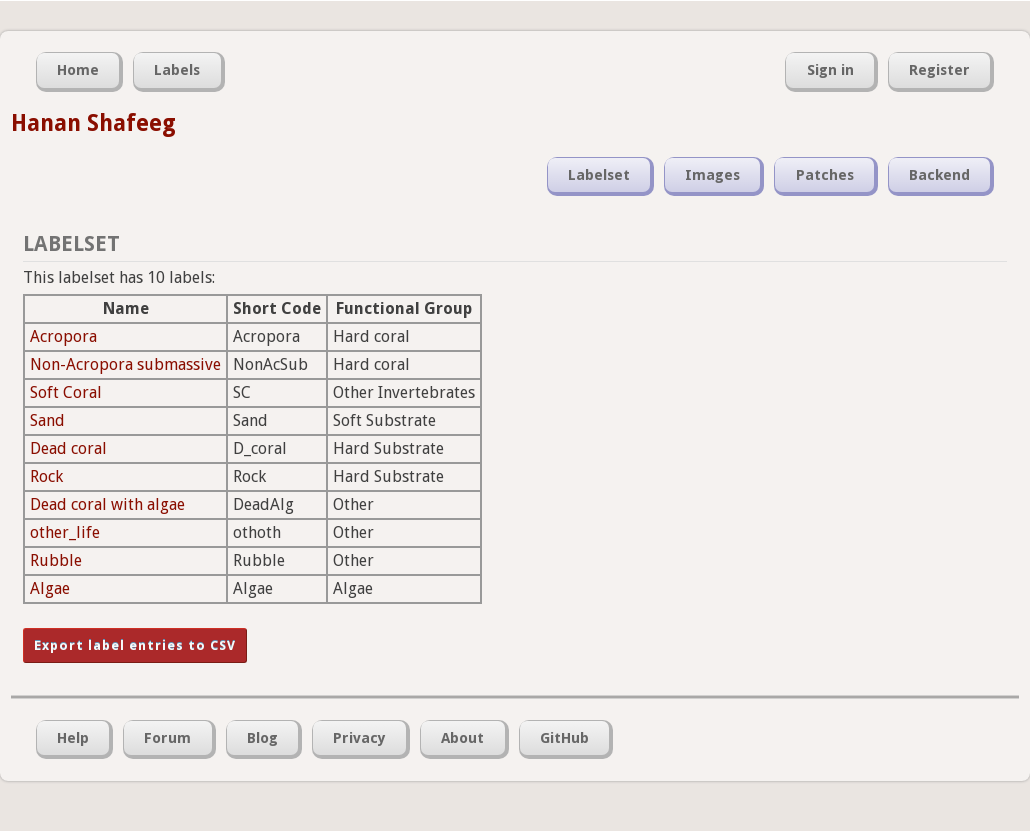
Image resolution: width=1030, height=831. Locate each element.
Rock (46, 476)
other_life (65, 532)
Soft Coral (66, 392)
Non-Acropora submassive (125, 364)
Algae (50, 588)
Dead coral (68, 448)
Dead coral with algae (107, 504)
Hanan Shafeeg (93, 123)
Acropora (63, 336)
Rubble (56, 560)
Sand (47, 420)
